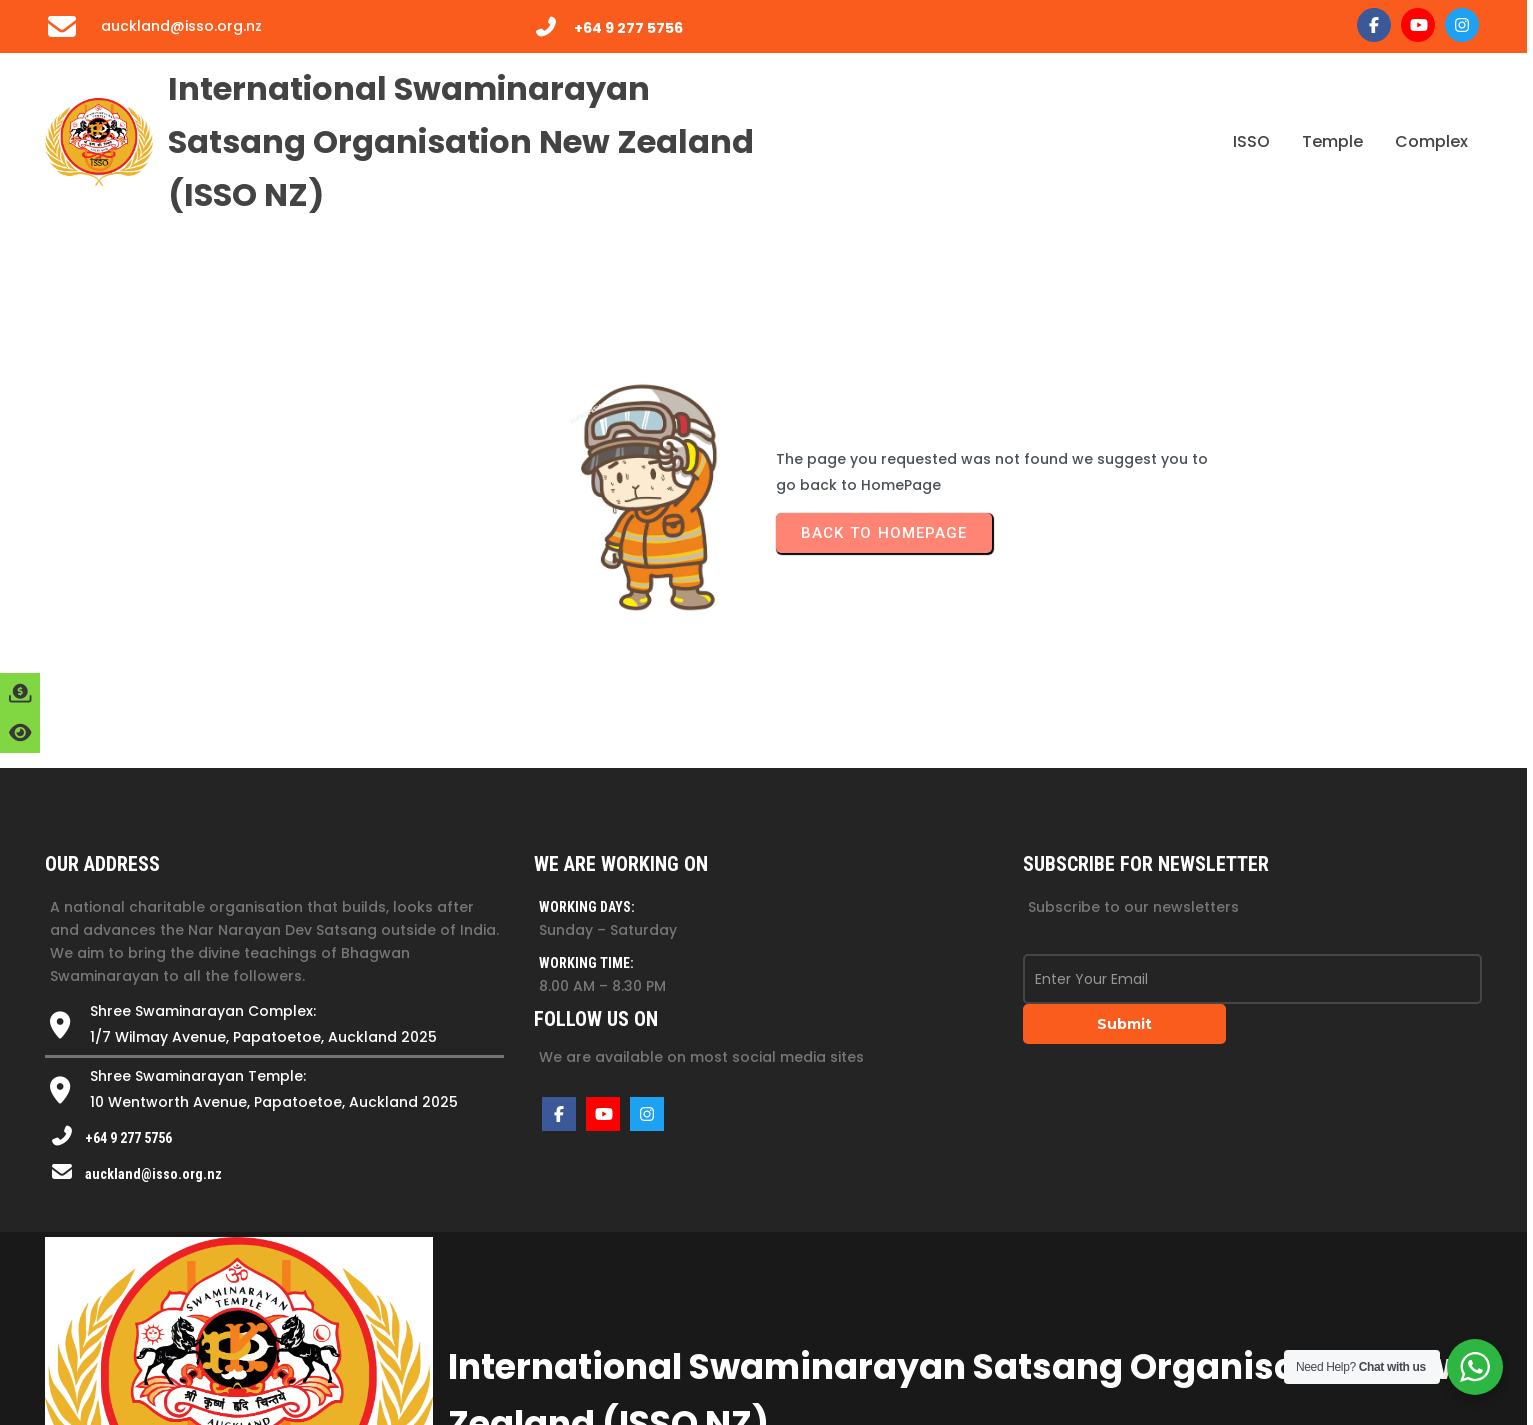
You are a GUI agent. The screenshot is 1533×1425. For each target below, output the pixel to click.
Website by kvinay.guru (1205, 1354)
